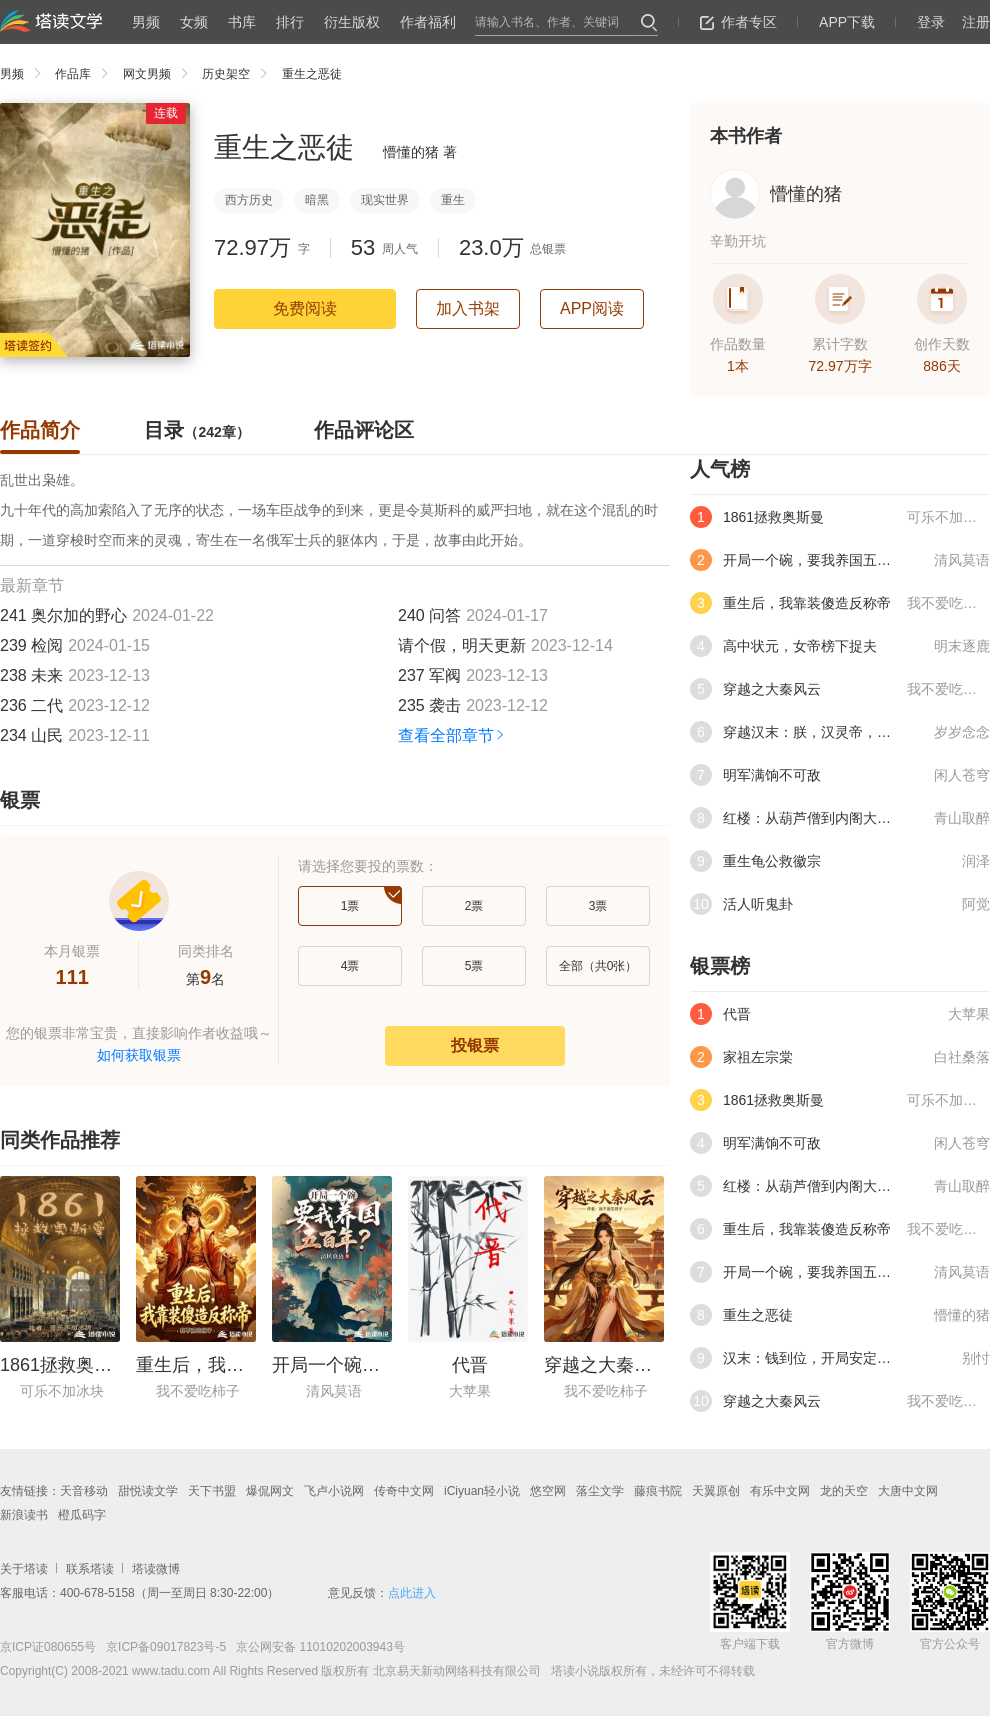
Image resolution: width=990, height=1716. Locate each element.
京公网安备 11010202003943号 (315, 1647)
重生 (453, 200)
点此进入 (412, 1593)
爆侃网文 (270, 1491)
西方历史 (249, 200)
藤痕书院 (658, 1491)
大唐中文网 (908, 1491)
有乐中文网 (780, 1491)
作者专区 (738, 22)
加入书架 (468, 308)
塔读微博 (156, 1569)
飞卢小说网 (334, 1491)
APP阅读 (592, 308)
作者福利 (428, 22)
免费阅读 (305, 308)
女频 (194, 22)
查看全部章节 (452, 735)
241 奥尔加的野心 (63, 615)
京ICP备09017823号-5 (164, 1647)
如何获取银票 (139, 1055)
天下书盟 (212, 1491)
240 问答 (429, 615)
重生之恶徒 (312, 74)
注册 (976, 22)
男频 (146, 22)
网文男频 (160, 74)
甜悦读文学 (148, 1491)
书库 (242, 22)
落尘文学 (600, 1491)
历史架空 (239, 74)
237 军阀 (429, 675)
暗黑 (317, 200)
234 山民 (31, 735)
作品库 (86, 74)
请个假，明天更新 (462, 645)
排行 (290, 22)
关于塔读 (24, 1569)
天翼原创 (716, 1491)
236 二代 (31, 705)
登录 (931, 22)
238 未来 (31, 675)
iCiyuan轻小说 (482, 1491)
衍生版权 (352, 22)
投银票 (475, 1045)
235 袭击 (429, 705)
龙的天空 (844, 1491)
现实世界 (385, 200)
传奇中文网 (404, 1491)
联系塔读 (90, 1569)
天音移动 (84, 1491)
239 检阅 (31, 645)
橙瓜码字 (82, 1515)
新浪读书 (24, 1515)
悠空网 (548, 1491)
